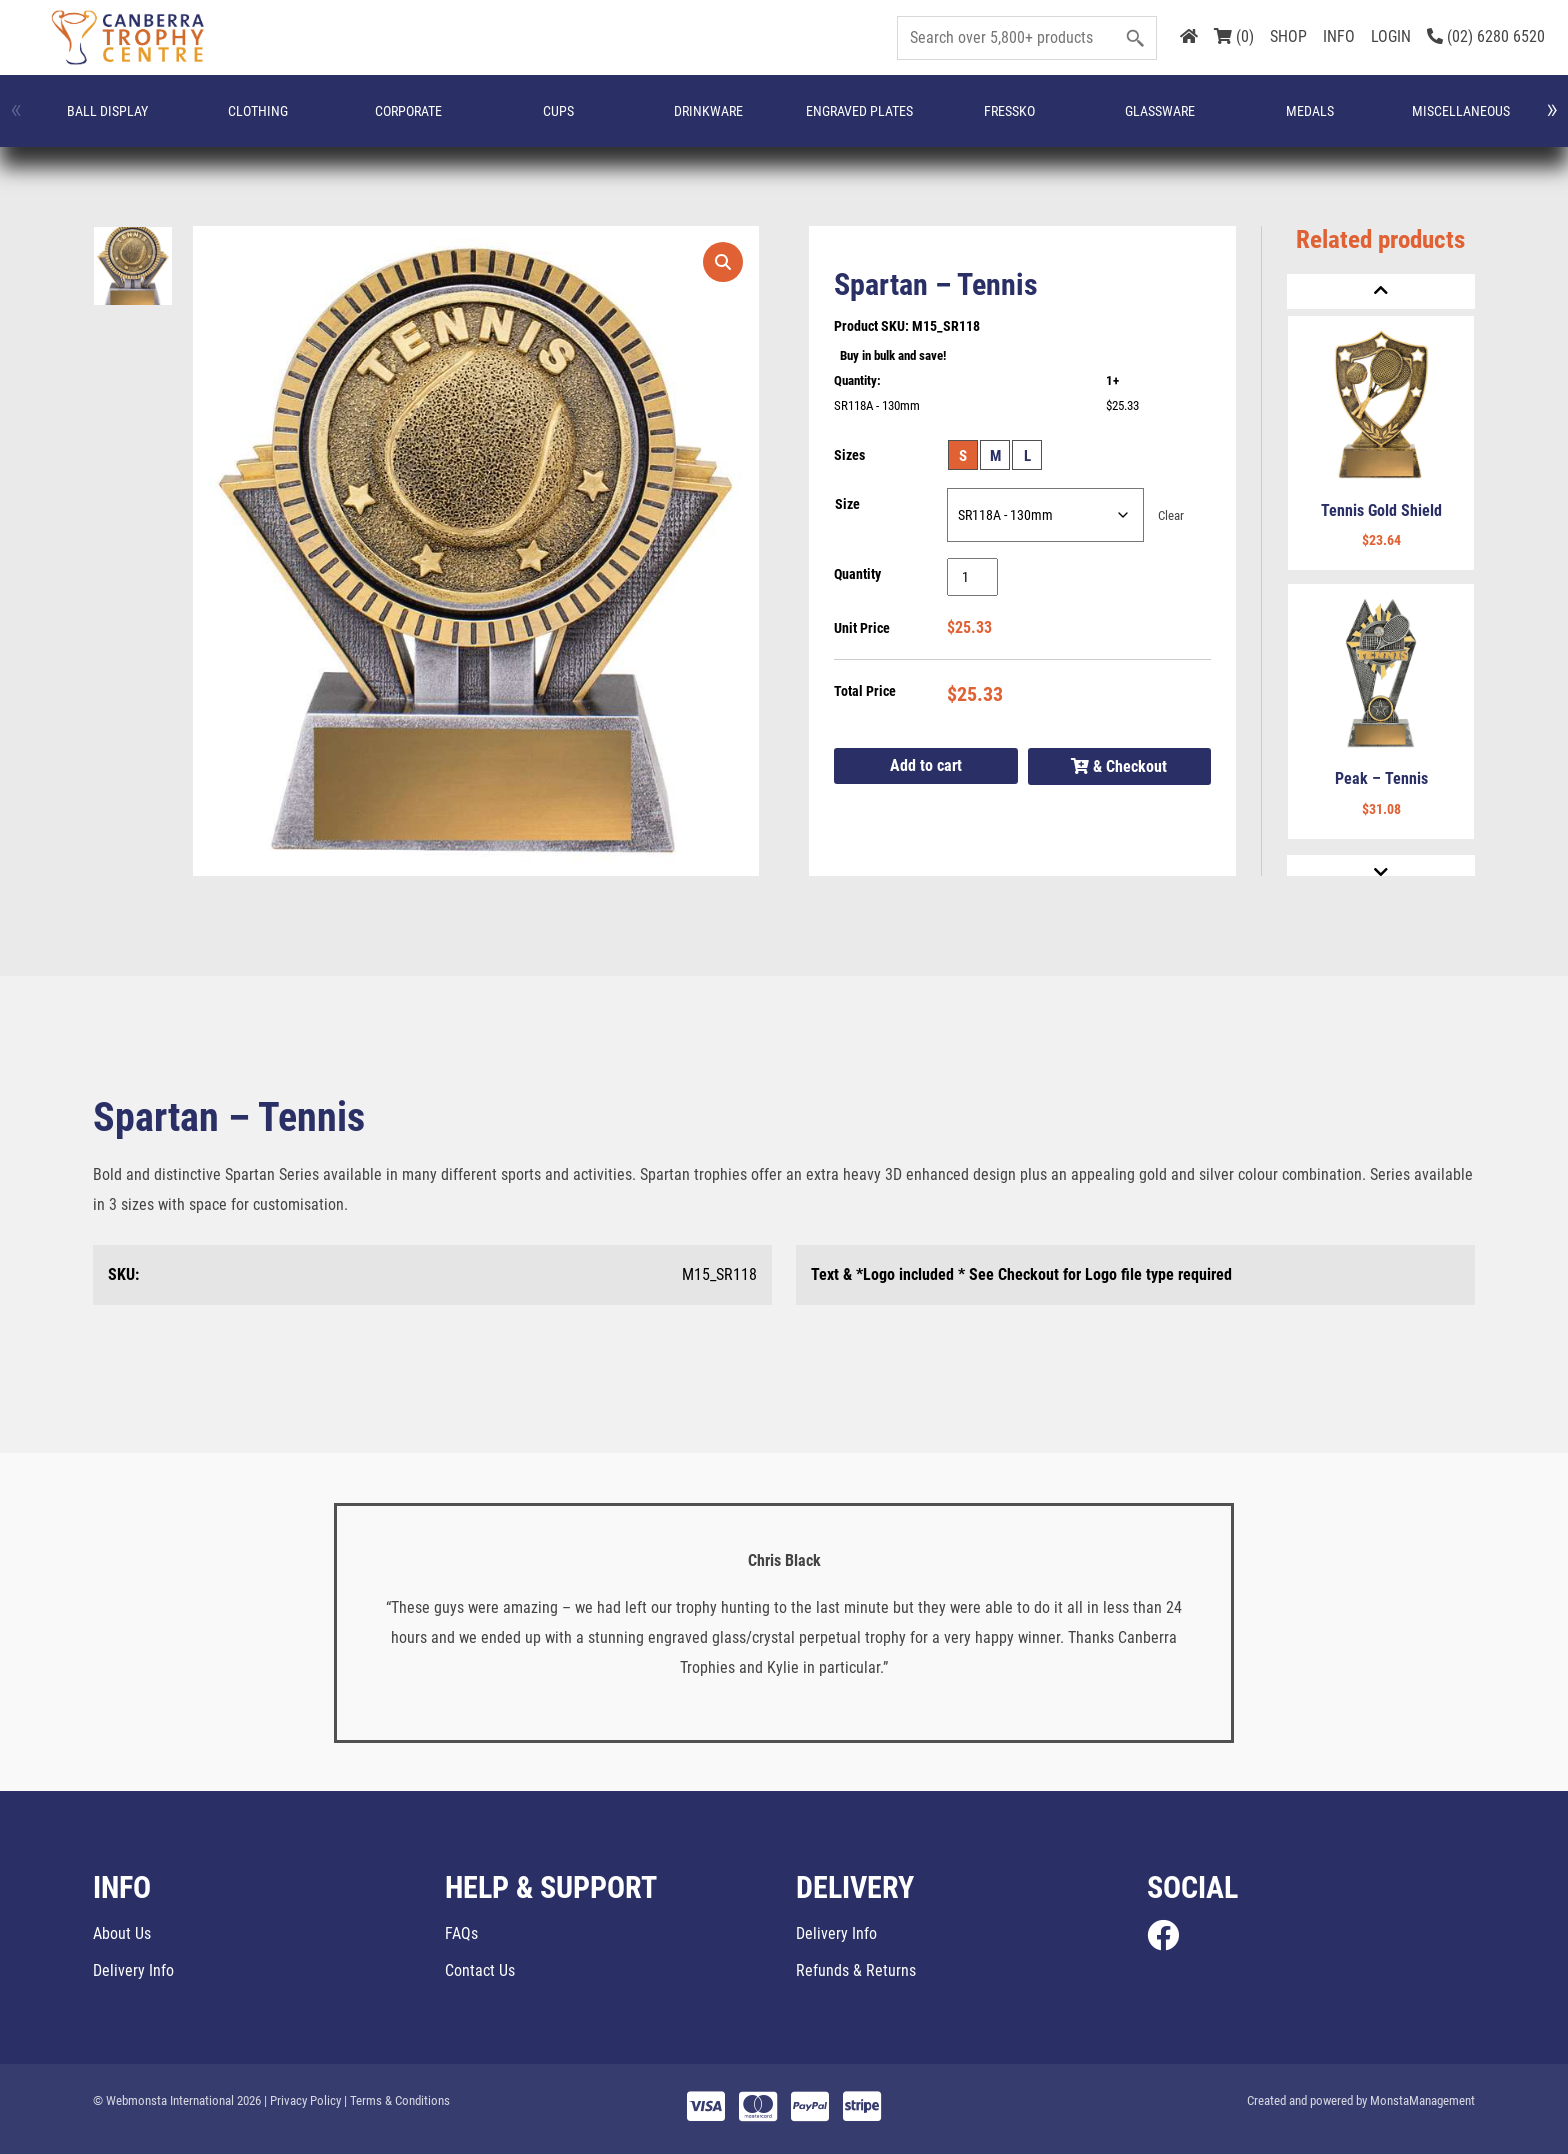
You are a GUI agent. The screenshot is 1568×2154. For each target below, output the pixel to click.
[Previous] (1381, 291)
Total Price (865, 691)
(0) (1234, 36)
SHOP (1288, 36)
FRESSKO (588, 121)
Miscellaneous (866, 121)
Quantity (857, 574)
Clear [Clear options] (1171, 515)
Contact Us (480, 1970)
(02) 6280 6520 (1486, 36)
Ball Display (73, 121)
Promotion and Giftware (1316, 121)
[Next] (1381, 872)
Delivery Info (133, 1970)
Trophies (1494, 121)
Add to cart (926, 765)
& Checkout (1119, 766)
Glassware (676, 121)
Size (847, 504)
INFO (1339, 36)
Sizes (849, 455)
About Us (122, 1933)
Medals (764, 121)
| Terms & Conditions (397, 2100)
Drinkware (416, 121)
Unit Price (862, 628)
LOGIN (1391, 36)
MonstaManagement (1422, 2100)
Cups (329, 121)
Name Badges (967, 121)
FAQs (461, 1933)
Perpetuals (1057, 121)
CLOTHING (156, 121)
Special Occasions (1408, 121)
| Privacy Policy (302, 2100)
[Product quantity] (972, 577)
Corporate (243, 121)
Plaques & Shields (1228, 121)
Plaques (1146, 121)
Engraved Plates (505, 121)
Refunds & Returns (856, 1970)
